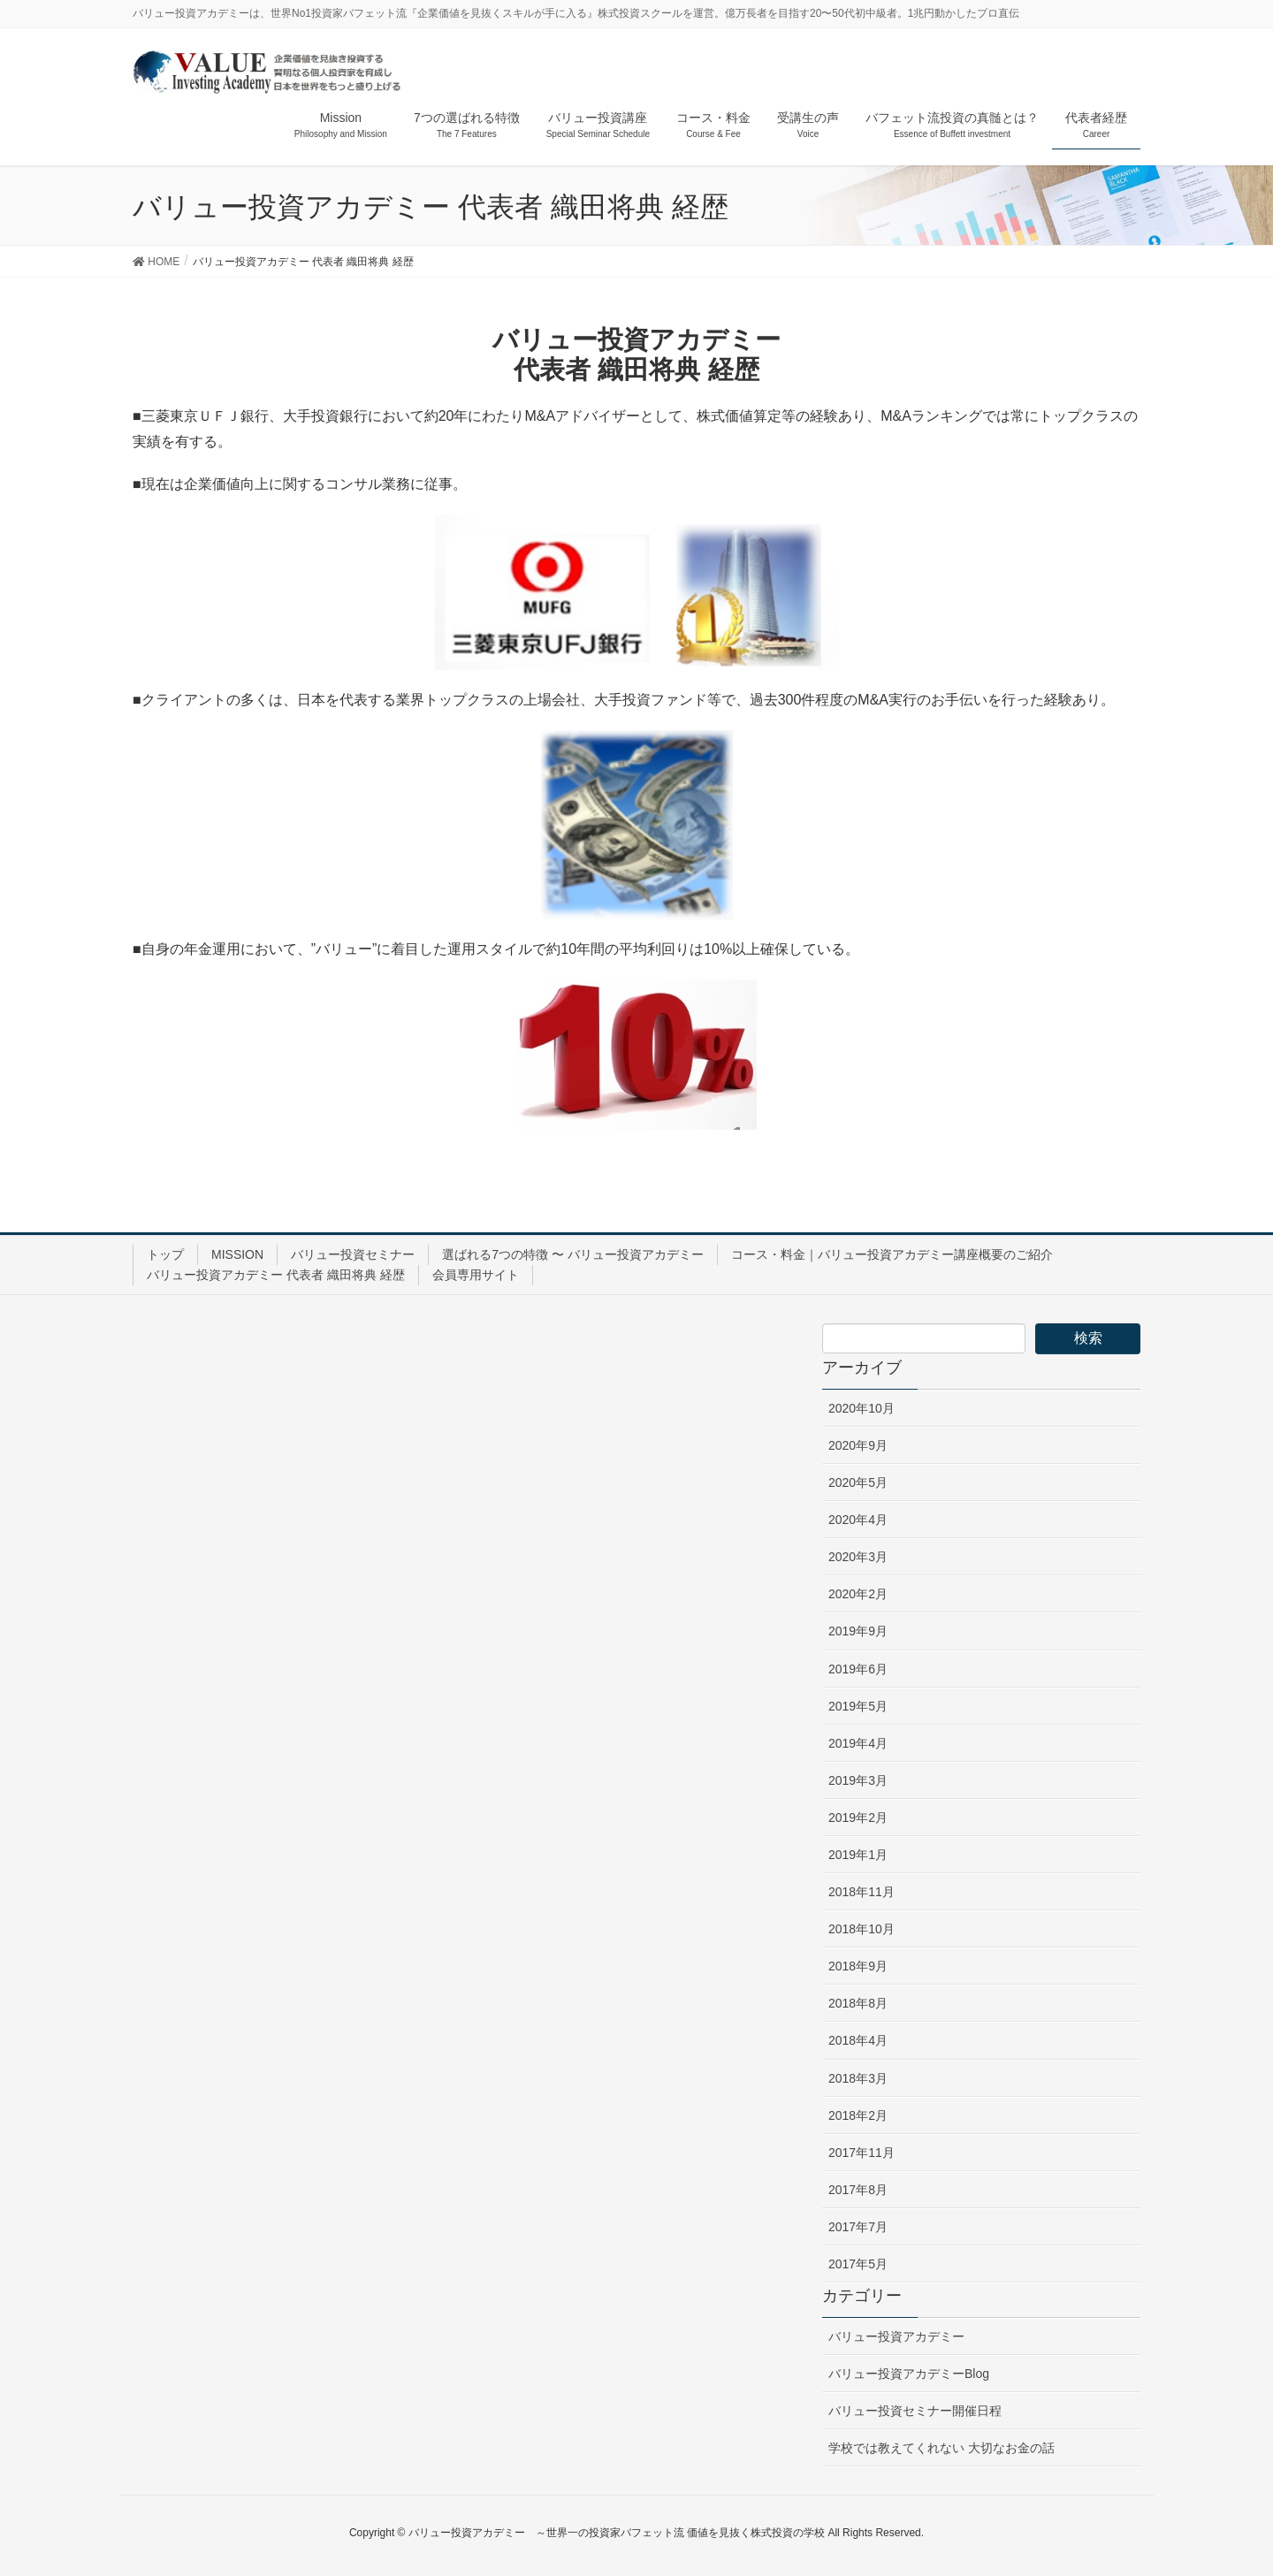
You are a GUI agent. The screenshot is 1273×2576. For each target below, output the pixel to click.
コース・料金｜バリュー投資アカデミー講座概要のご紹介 (892, 1254)
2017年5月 (858, 2264)
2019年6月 (858, 1669)
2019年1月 (858, 1855)
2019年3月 (858, 1780)
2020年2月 (858, 1594)
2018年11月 (861, 1892)
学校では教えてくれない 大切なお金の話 (941, 2448)
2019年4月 (858, 1743)
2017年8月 (858, 2190)
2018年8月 (858, 2003)
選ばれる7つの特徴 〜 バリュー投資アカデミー (573, 1254)
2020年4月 (858, 1520)
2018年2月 (858, 2115)
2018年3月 (858, 2078)
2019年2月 (858, 1817)
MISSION (237, 1254)
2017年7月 (858, 2227)
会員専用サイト (475, 1275)
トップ (165, 1254)
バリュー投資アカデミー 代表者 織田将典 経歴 (276, 1275)
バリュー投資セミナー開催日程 (915, 2411)
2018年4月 (858, 2040)
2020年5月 (858, 1482)
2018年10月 (861, 1929)
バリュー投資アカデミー (896, 2336)
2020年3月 (858, 1557)
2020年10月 (861, 1408)
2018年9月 (858, 1966)
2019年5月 (858, 1706)
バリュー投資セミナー (353, 1254)
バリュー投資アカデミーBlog (908, 2373)
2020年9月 (858, 1445)
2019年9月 (858, 1631)
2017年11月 (861, 2152)
